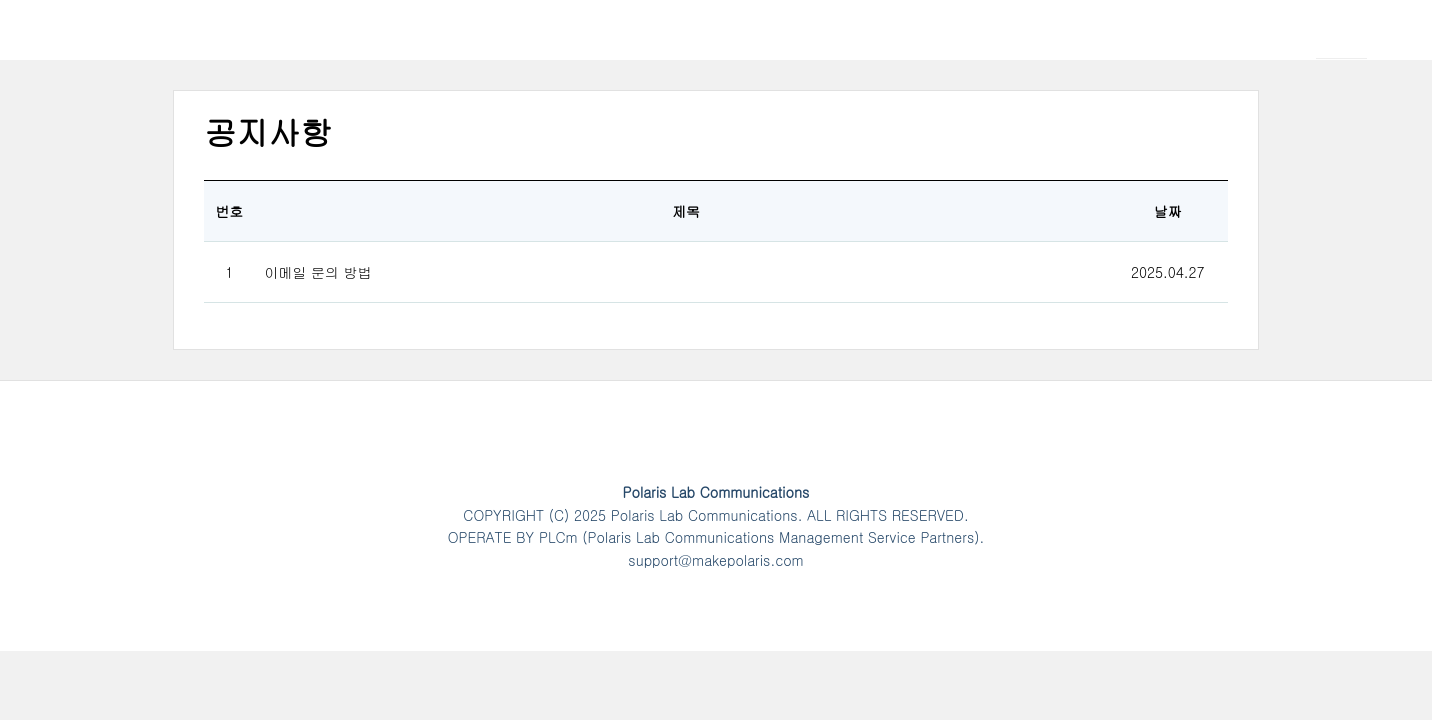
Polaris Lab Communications (217, 45)
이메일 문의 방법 (317, 272)
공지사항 (268, 131)
